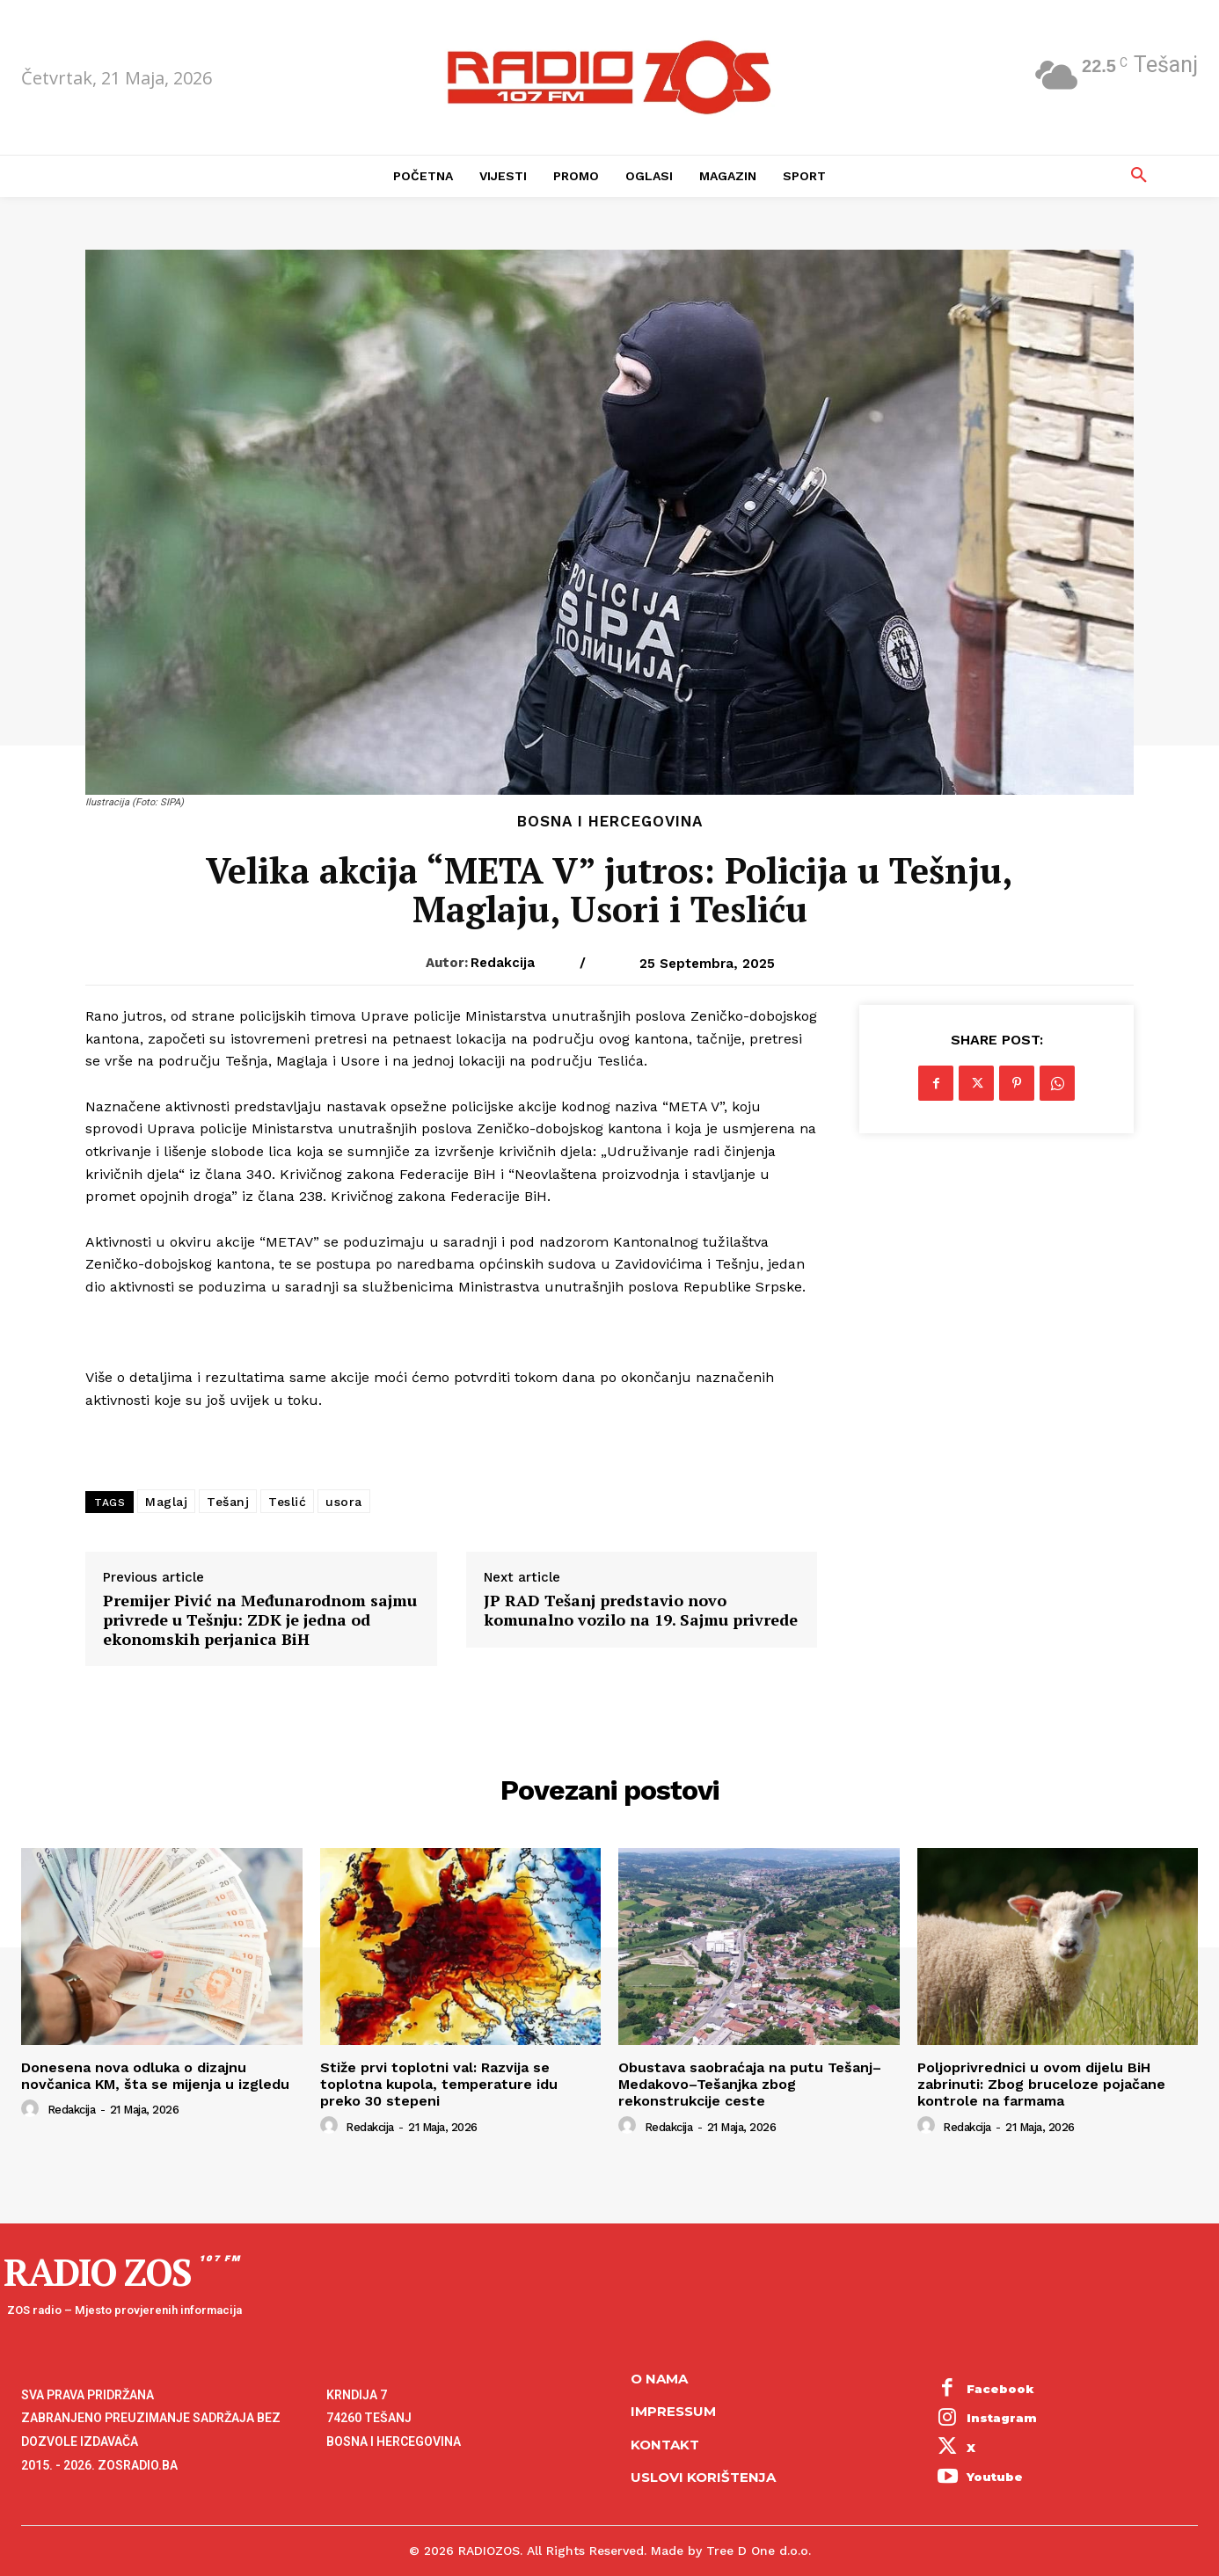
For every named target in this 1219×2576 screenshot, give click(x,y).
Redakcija (503, 963)
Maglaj (166, 1502)
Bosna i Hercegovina (610, 821)
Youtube (995, 2477)
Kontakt (665, 2444)
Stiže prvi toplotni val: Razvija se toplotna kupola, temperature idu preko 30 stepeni (439, 2084)
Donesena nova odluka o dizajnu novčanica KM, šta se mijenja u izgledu (155, 2075)
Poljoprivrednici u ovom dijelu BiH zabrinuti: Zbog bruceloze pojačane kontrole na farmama (1041, 2084)
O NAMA (659, 2378)
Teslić (287, 1502)
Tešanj (228, 1502)
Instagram (1002, 2418)
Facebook (1000, 2389)
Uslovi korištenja (703, 2477)
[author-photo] (32, 2109)
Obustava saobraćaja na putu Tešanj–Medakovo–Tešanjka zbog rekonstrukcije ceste (749, 2084)
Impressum (673, 2411)
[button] (1139, 176)
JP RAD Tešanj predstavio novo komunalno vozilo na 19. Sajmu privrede (641, 1610)
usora (343, 1502)
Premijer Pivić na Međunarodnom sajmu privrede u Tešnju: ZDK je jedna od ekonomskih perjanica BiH (260, 1619)
